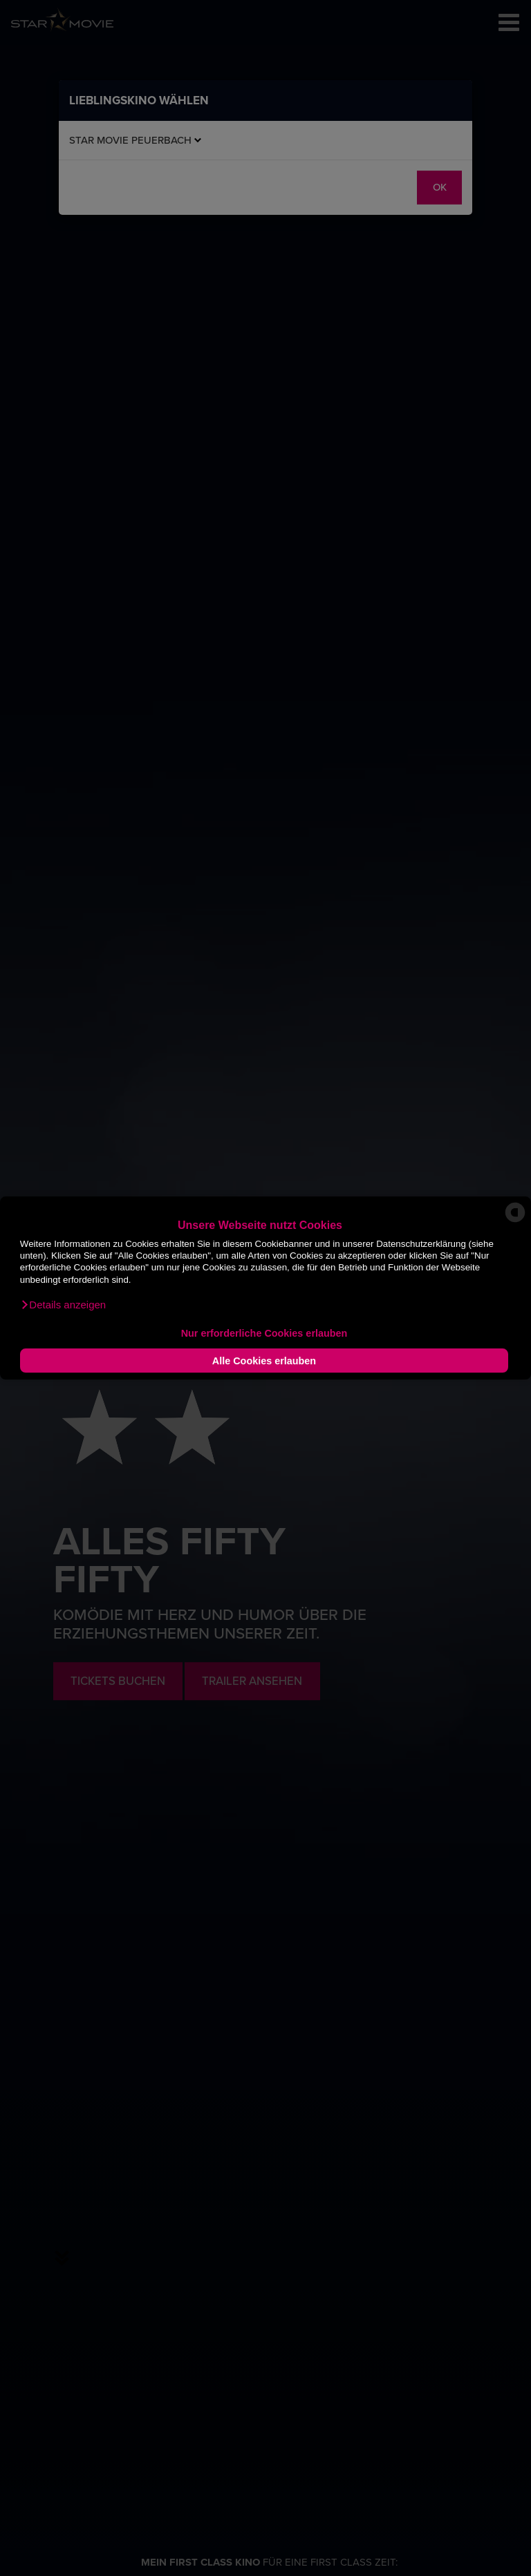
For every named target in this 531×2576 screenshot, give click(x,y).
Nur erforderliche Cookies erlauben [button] (264, 1333)
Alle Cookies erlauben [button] (264, 1360)
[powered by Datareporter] (515, 1221)
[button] (63, 1304)
